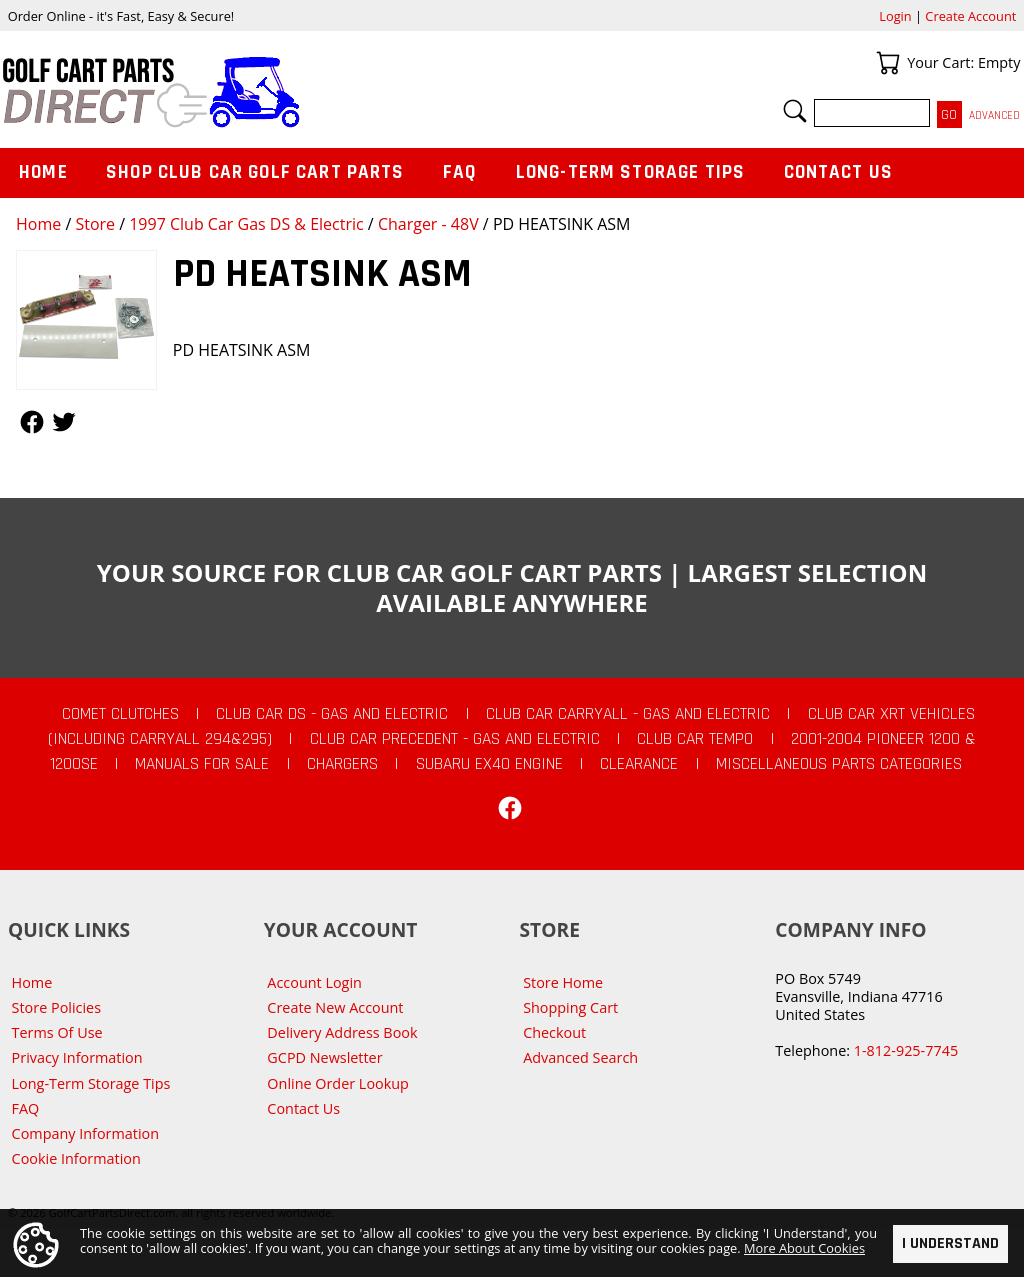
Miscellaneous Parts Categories (839, 764)
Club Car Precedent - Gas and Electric (455, 739)
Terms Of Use (57, 1032)
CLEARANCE (639, 764)
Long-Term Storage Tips (630, 172)
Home (38, 224)
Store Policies (56, 1007)
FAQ (460, 172)
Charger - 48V (428, 224)
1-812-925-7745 (906, 1050)
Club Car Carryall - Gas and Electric (628, 714)
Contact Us (839, 172)
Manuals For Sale (202, 764)
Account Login (314, 982)
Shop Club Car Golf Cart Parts (255, 172)
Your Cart (888, 63)
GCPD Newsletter (324, 1057)
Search (795, 111)
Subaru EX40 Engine (489, 764)
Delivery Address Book (342, 1032)
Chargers (342, 764)
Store (95, 224)
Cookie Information (76, 1158)
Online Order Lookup (338, 1083)
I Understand (950, 1243)
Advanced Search (580, 1057)
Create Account (970, 16)
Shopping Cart (570, 1007)
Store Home (563, 982)
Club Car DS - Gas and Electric (332, 714)
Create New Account (335, 1007)
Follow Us (32, 422)
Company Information (85, 1133)
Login (895, 16)
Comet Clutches (120, 714)
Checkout (554, 1032)
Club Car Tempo (695, 739)
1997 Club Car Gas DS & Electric (246, 224)
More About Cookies (804, 1248)
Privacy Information (77, 1057)
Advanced (994, 115)
